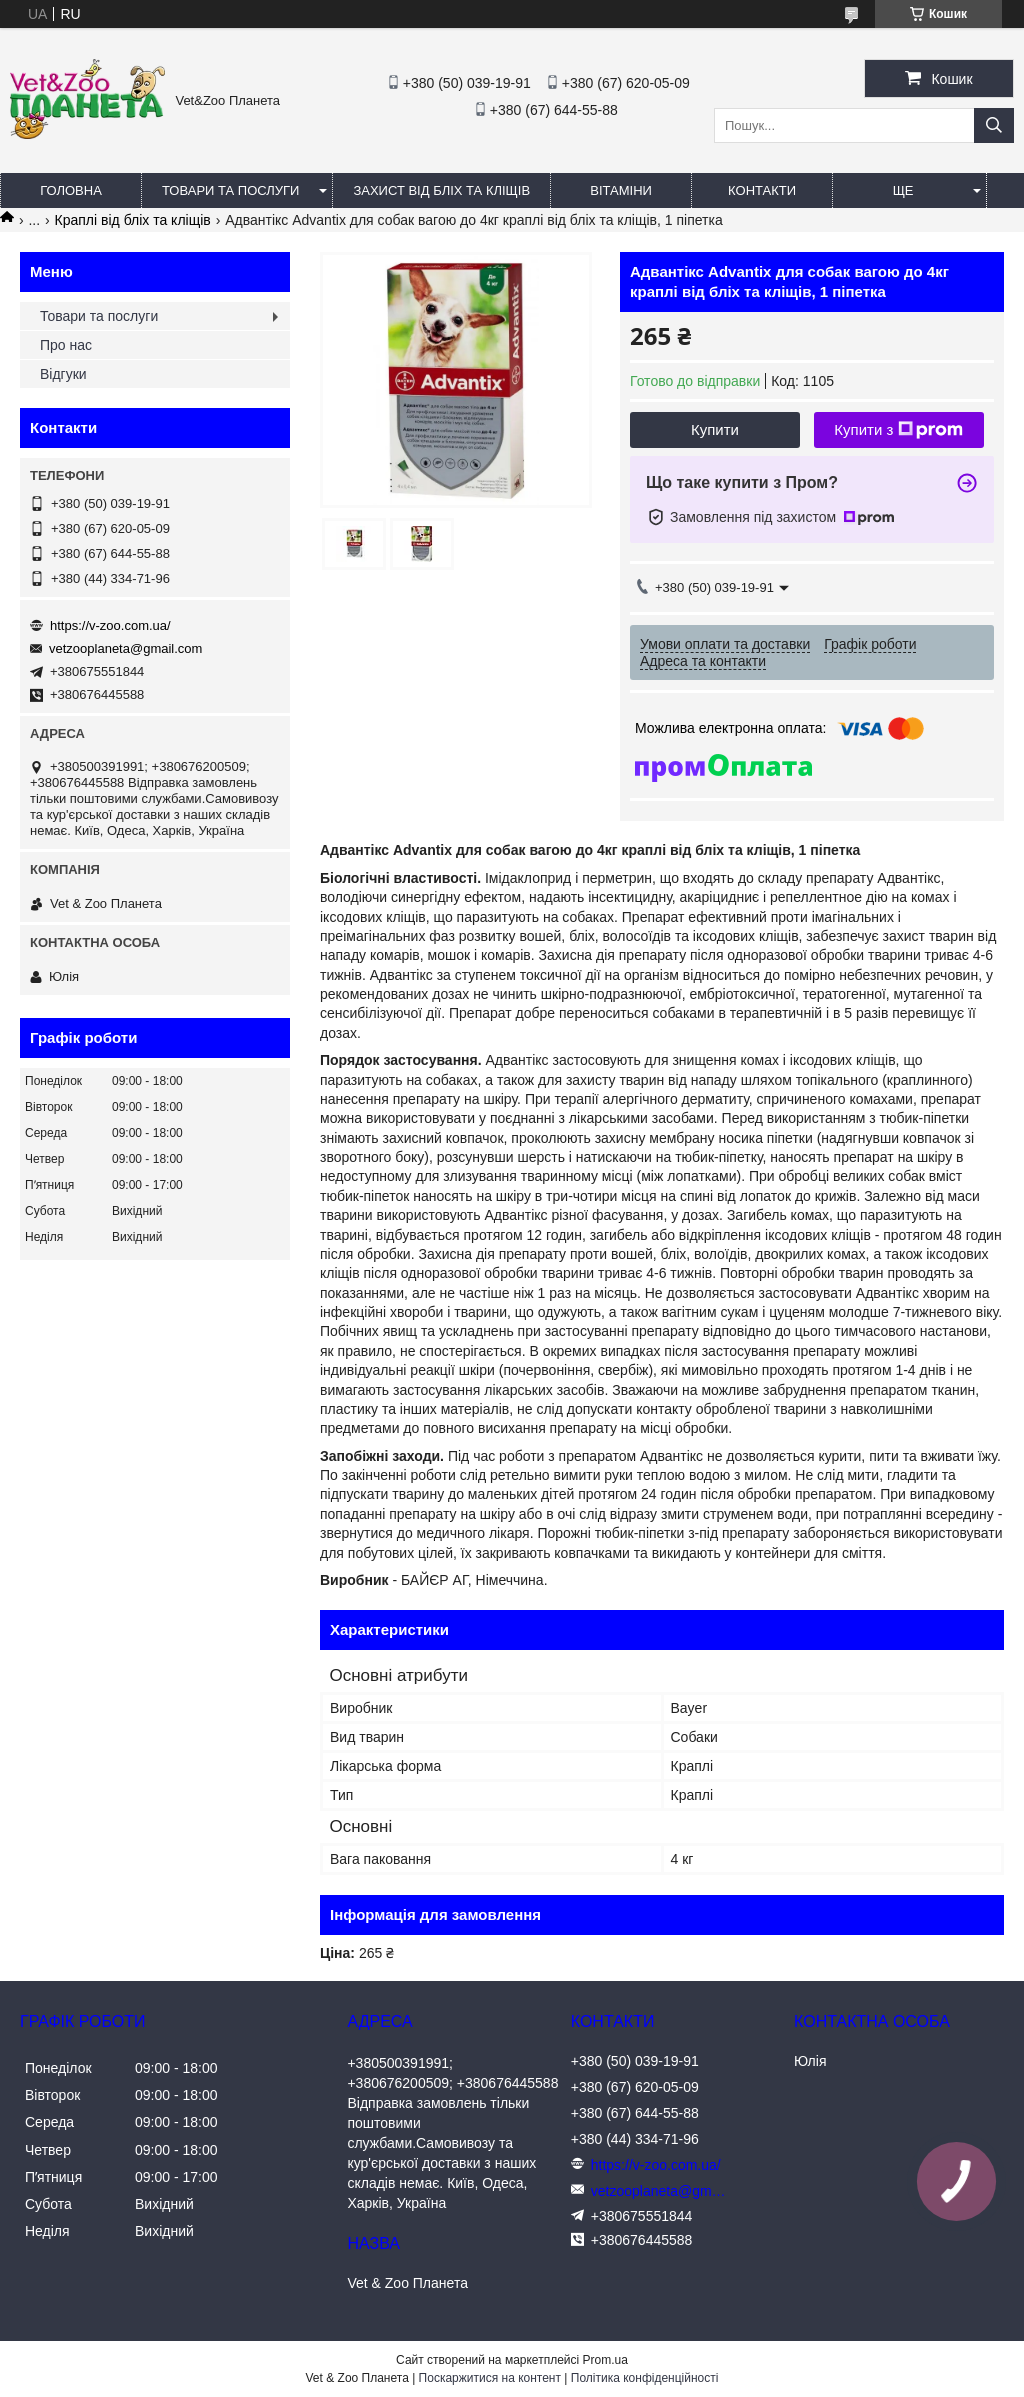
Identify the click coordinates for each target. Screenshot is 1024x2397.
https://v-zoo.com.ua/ (110, 625)
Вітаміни (621, 190)
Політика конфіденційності (645, 2378)
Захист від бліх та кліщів (441, 190)
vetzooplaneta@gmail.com (125, 648)
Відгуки (63, 374)
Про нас (66, 345)
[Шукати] (994, 125)
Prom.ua (605, 2360)
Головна (71, 190)
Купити (715, 429)
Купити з (898, 430)
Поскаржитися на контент (490, 2378)
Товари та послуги (230, 190)
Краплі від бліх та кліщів (133, 220)
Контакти (762, 190)
